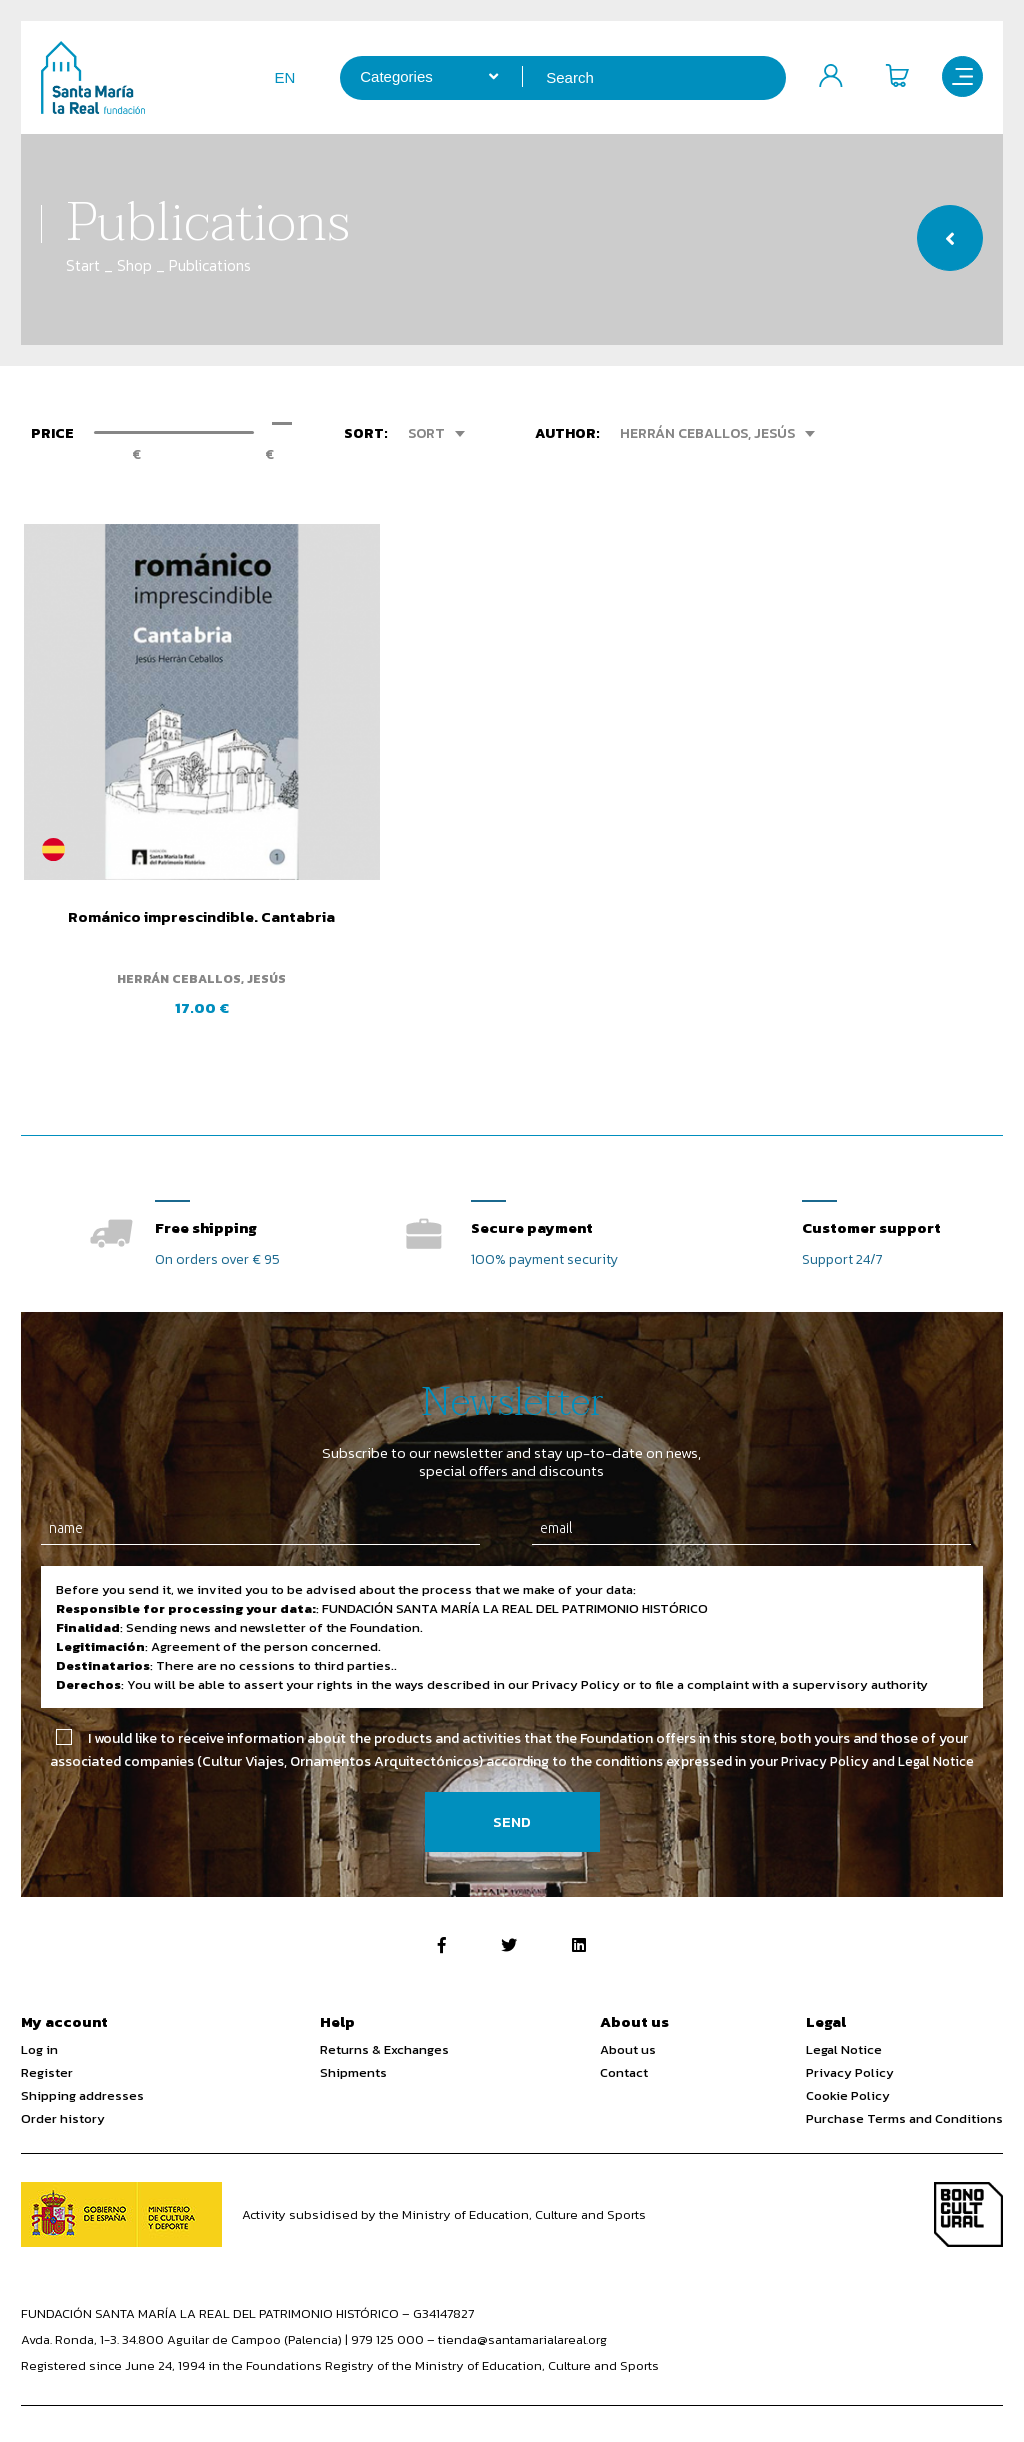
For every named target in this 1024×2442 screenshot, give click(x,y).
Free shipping (206, 1178)
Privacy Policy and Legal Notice (877, 1713)
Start (83, 265)
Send (512, 1773)
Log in (39, 2001)
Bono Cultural (968, 2166)
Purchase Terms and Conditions (904, 2070)
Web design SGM (952, 2404)
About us (628, 2001)
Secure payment (532, 1178)
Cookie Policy (848, 2047)
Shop (134, 265)
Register (47, 2024)
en (275, 77)
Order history (63, 2070)
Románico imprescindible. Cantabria (178, 871)
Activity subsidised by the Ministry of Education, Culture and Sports (444, 2166)
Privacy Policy (850, 2024)
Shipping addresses (82, 2047)
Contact (624, 2024)
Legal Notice (844, 2001)
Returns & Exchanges (384, 2001)
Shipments (353, 2024)
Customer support (871, 1178)
